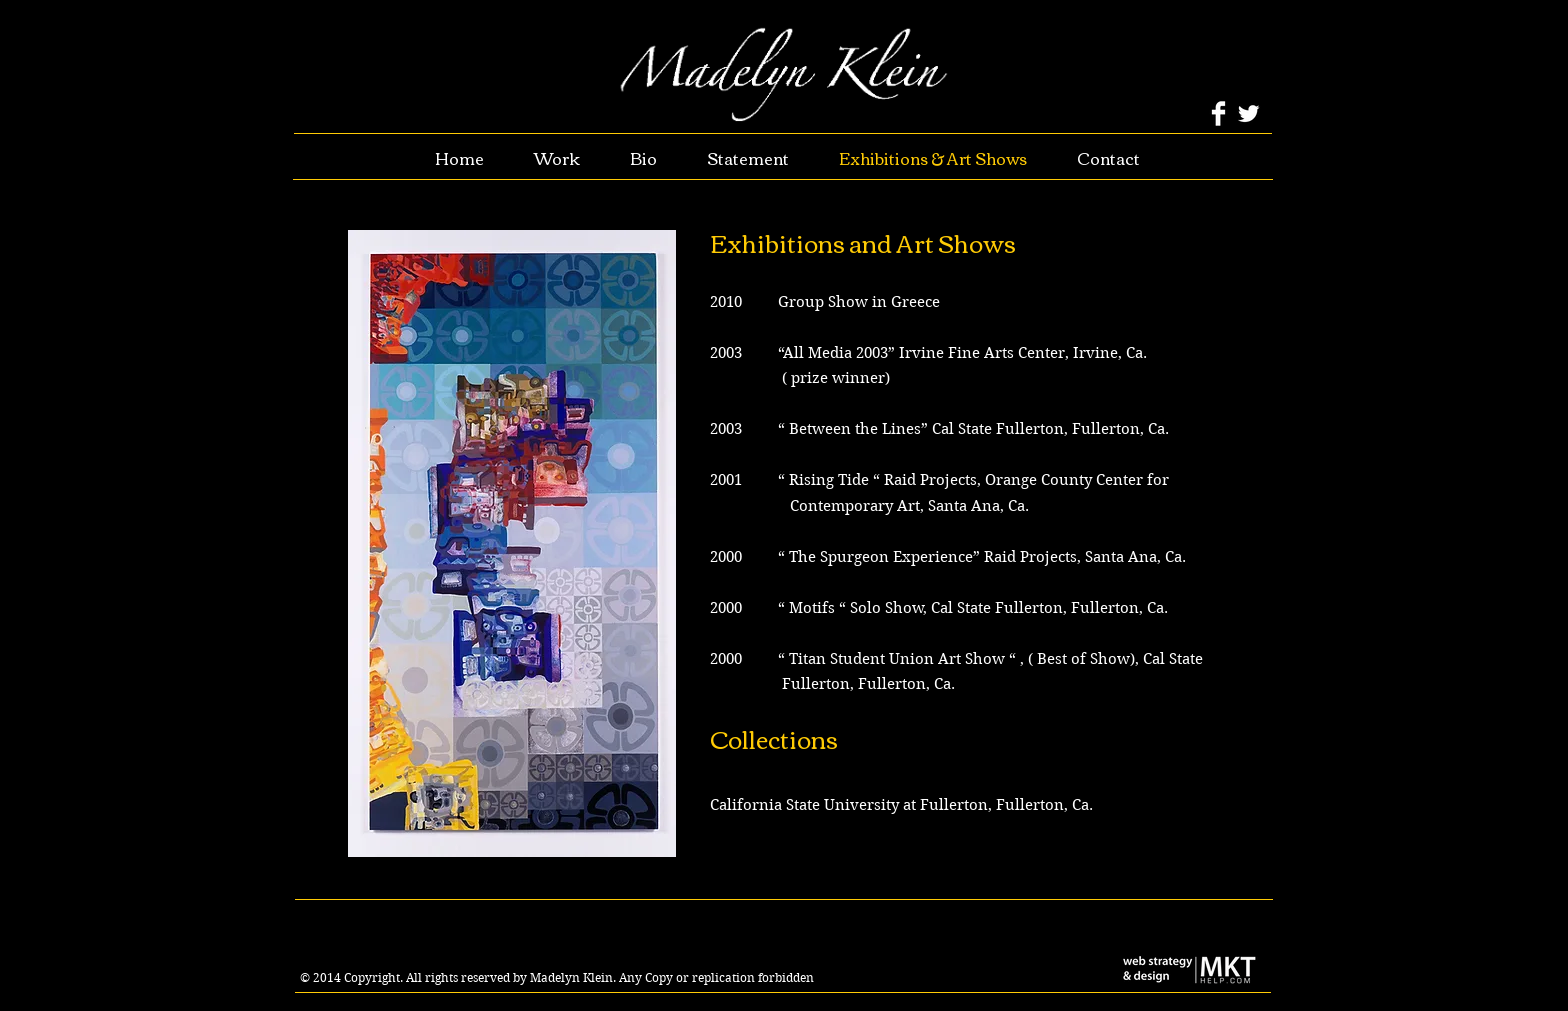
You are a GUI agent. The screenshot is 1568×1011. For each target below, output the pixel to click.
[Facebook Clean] (1218, 113)
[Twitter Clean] (1248, 113)
